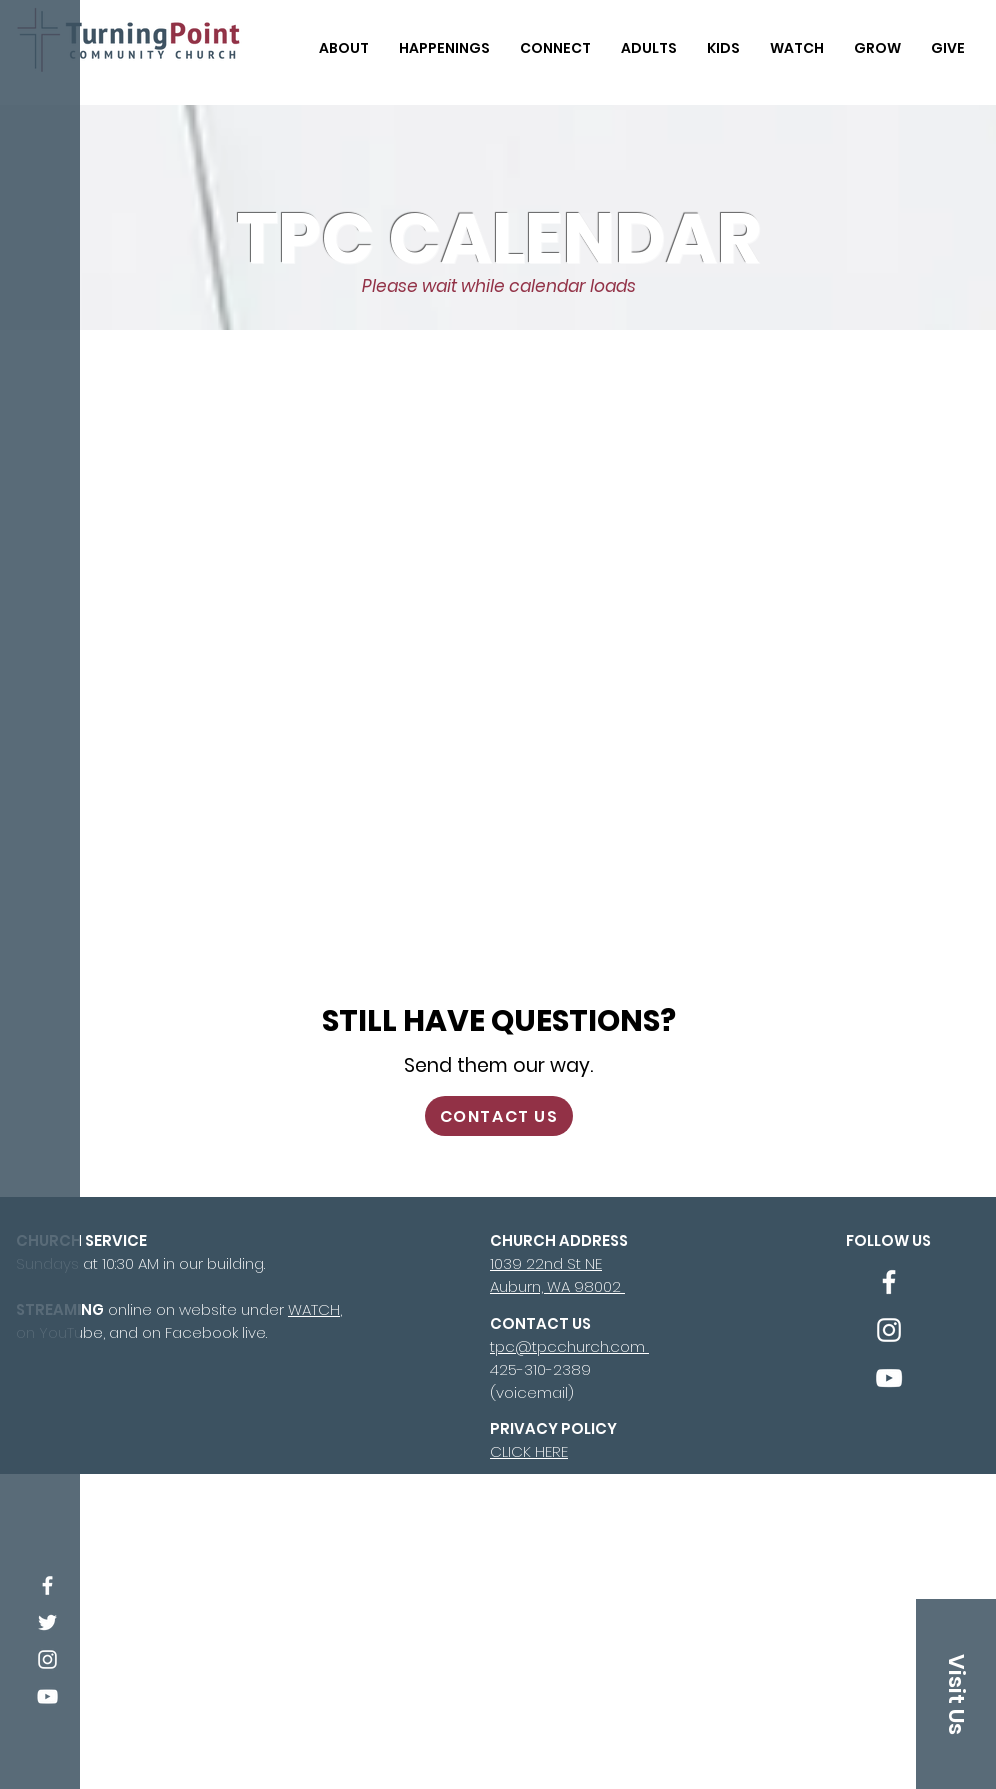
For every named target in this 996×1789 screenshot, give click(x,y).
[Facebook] (47, 1585)
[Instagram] (47, 1659)
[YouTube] (47, 1696)
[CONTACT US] (499, 1116)
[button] (344, 39)
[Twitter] (47, 1622)
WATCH (314, 1309)
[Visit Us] (956, 1694)
